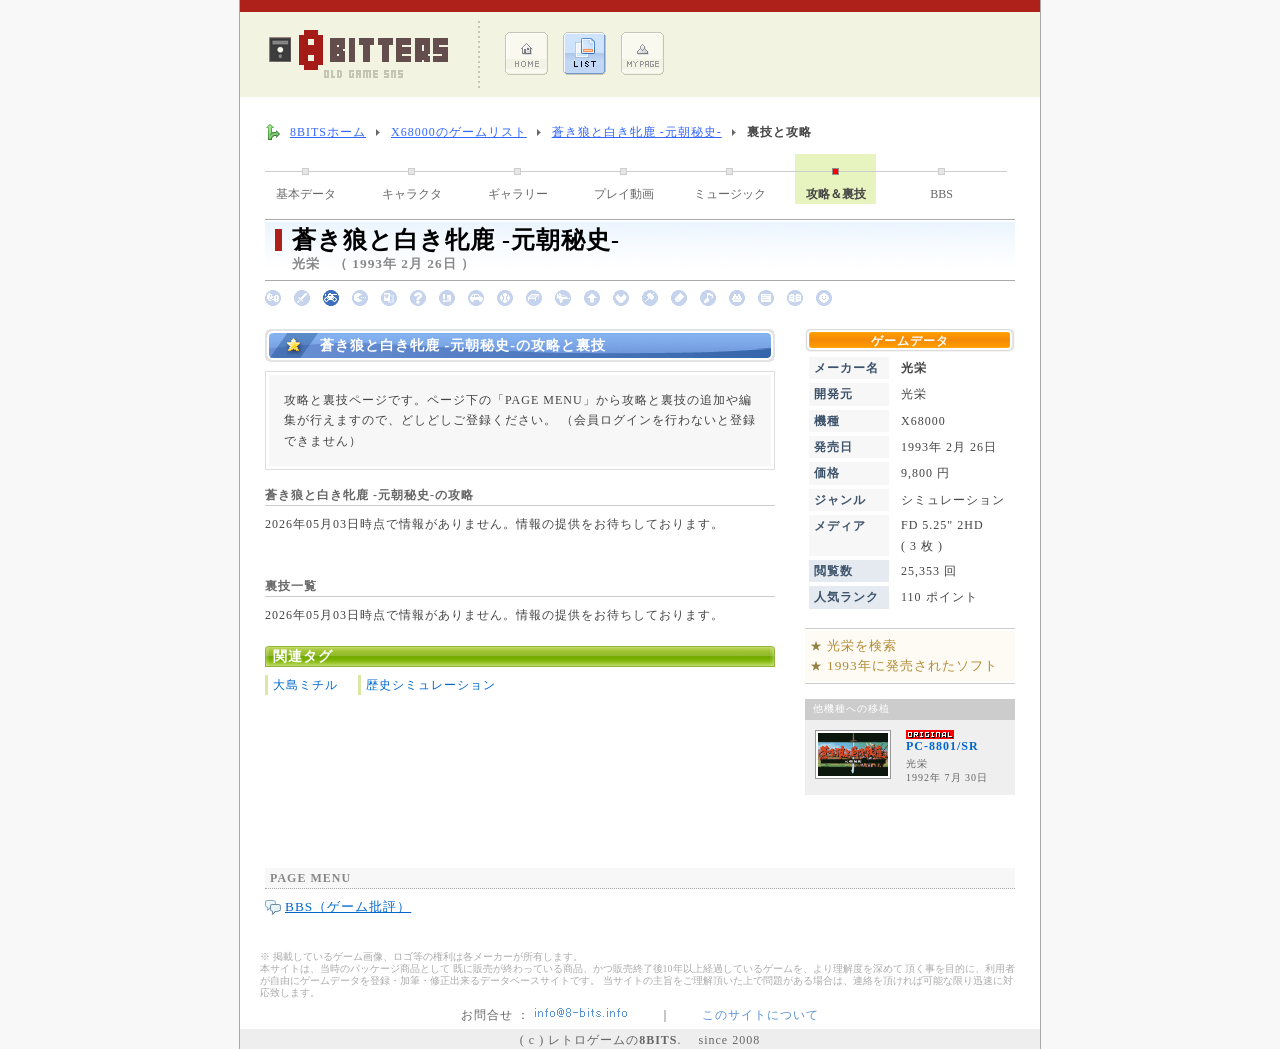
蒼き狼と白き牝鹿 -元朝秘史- (637, 132)
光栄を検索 (862, 645)
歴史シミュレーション (431, 685)
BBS (941, 194)
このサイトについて (760, 1015)
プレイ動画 (624, 194)
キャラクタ (412, 194)
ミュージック (730, 194)
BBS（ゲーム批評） (348, 906)
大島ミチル (305, 685)
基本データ (306, 194)
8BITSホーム (328, 132)
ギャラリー (518, 194)
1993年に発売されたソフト (912, 665)
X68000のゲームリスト (459, 132)
